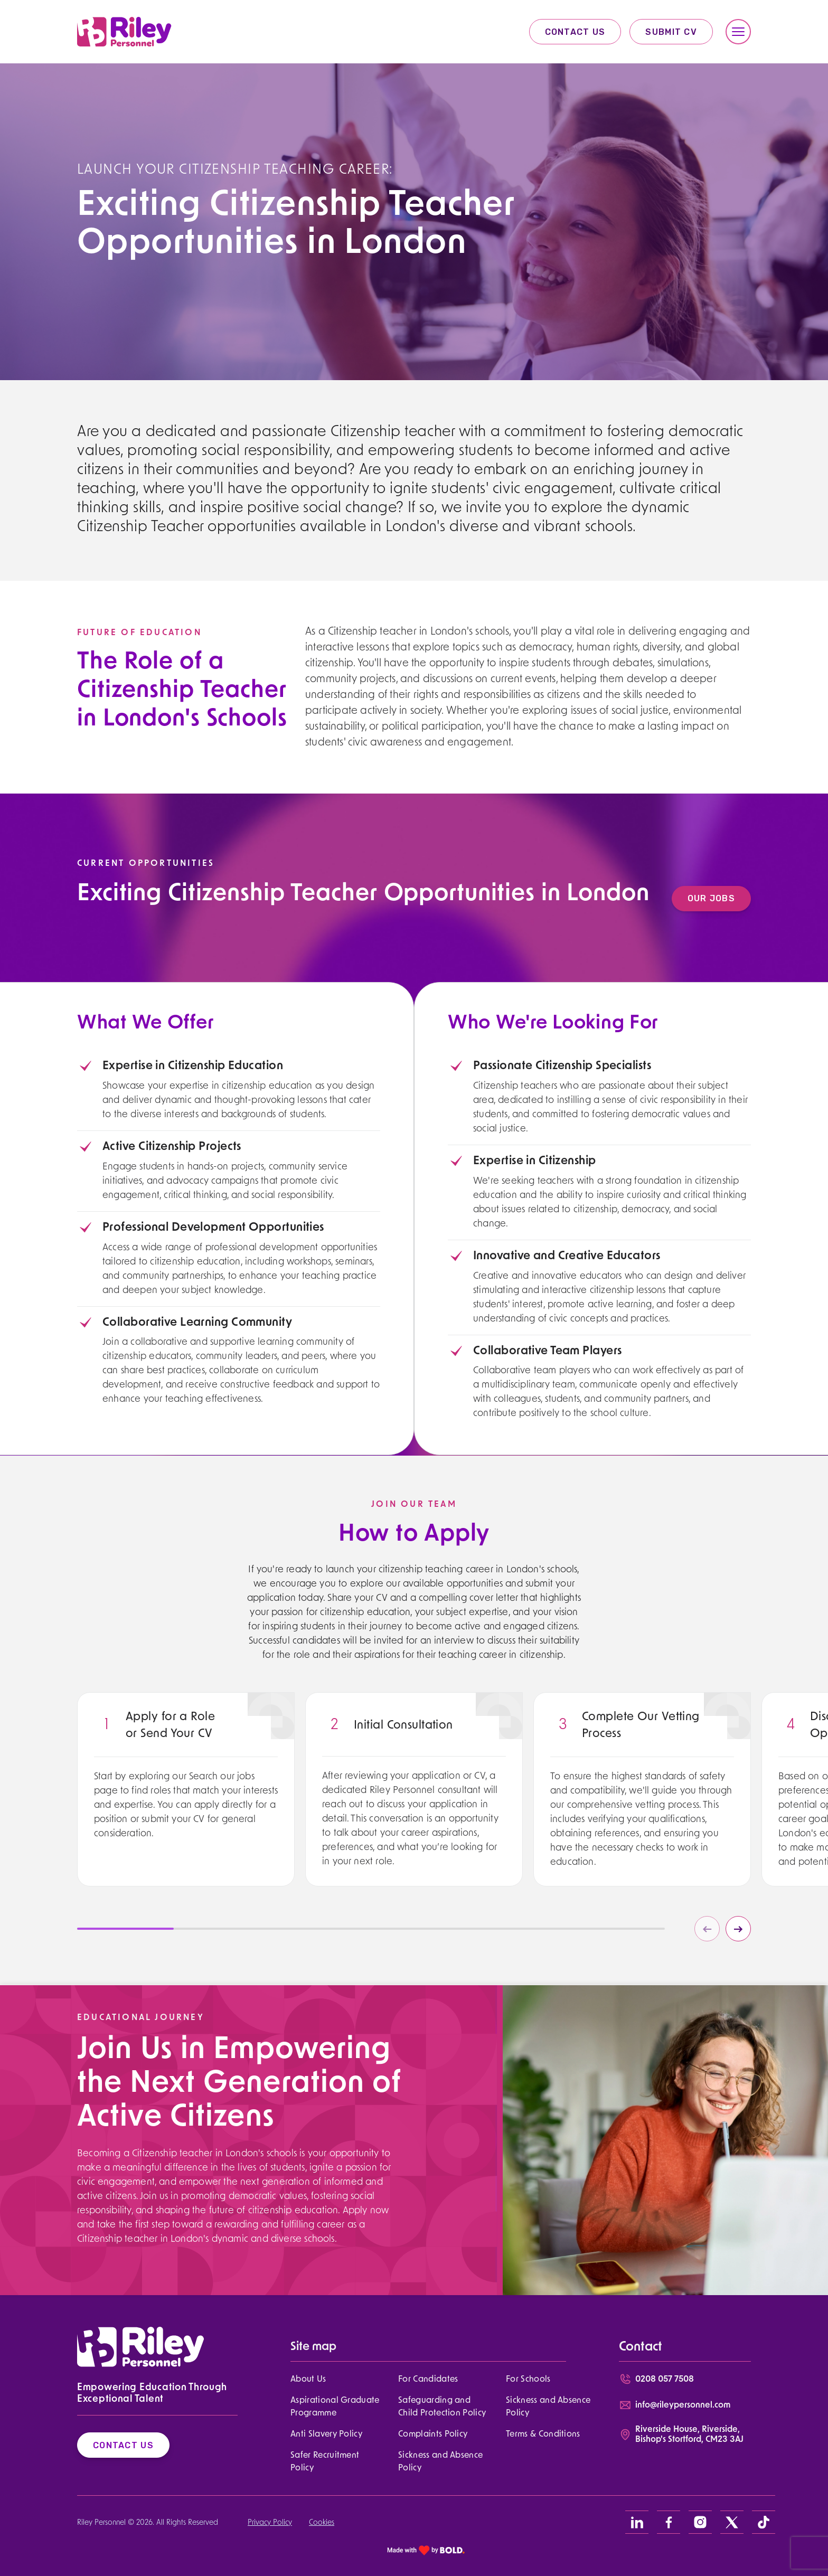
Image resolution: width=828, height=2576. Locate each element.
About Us (308, 2379)
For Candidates (428, 2379)
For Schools (528, 2379)
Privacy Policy (270, 2523)
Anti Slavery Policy (326, 2434)
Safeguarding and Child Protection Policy (442, 2407)
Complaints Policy (432, 2434)
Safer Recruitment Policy (324, 2462)
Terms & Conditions (543, 2434)
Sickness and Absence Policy (548, 2407)
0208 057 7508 (664, 2379)
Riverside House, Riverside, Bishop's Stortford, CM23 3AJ (689, 2435)
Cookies (321, 2523)
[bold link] (426, 2549)
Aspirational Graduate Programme (335, 2407)
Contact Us (575, 32)
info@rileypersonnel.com (682, 2405)
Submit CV (671, 32)
